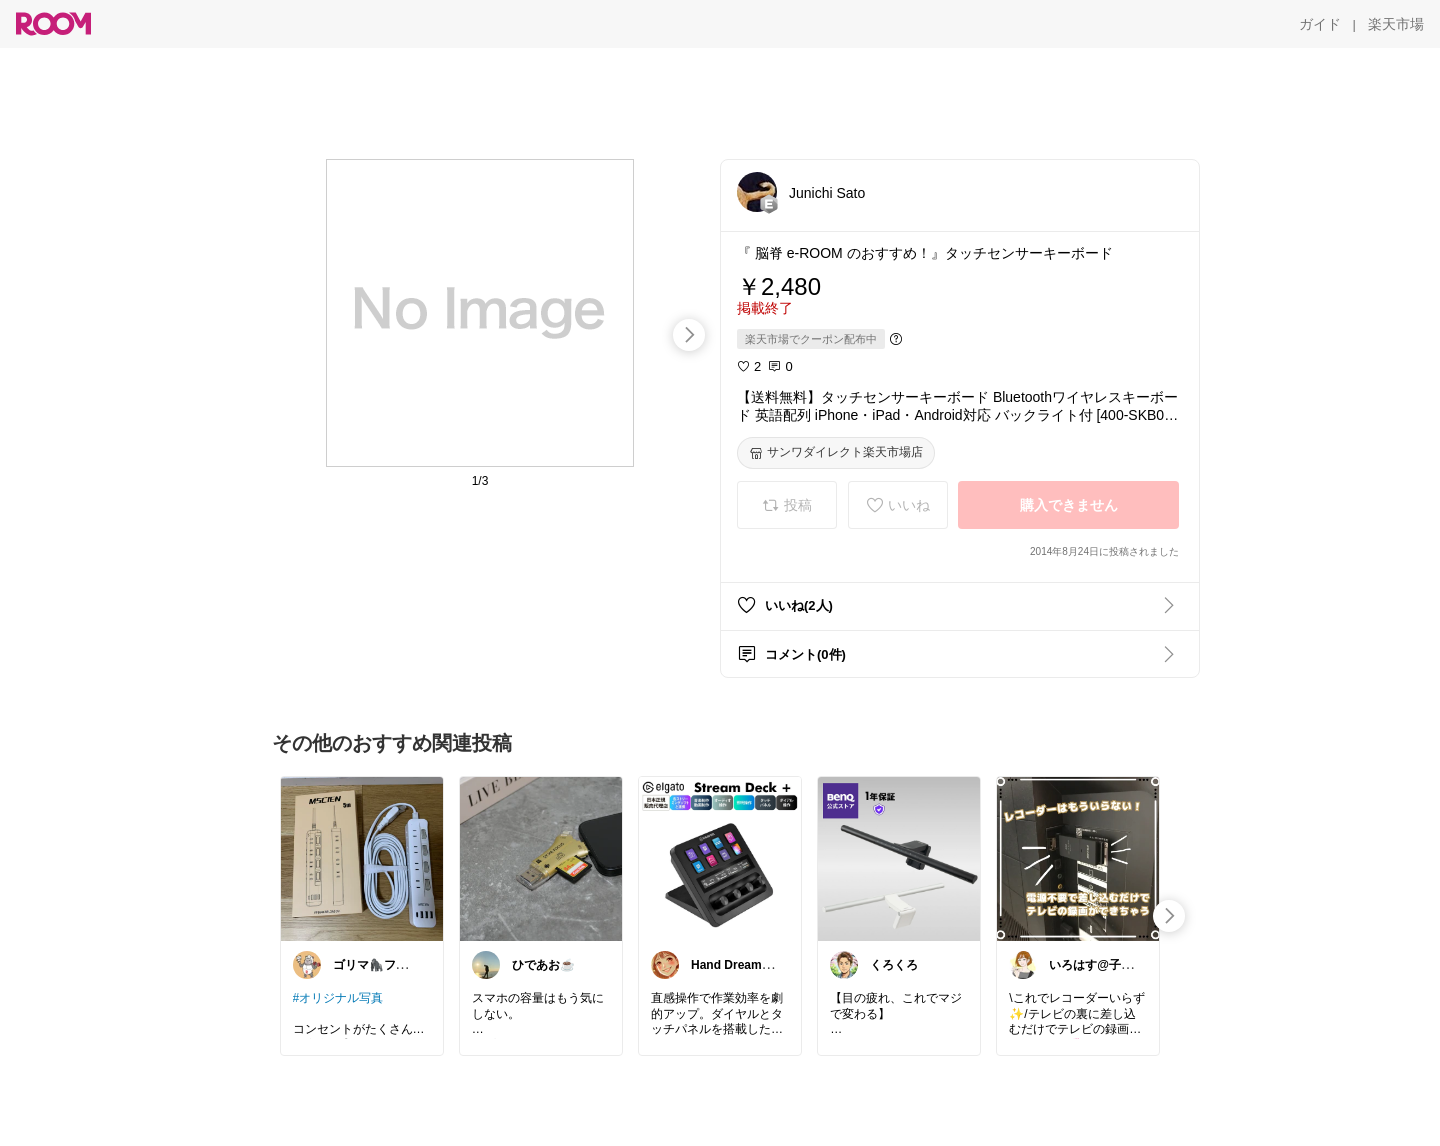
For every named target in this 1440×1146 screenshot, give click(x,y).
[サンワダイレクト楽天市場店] (836, 453)
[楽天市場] (1396, 24)
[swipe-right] (689, 335)
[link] (362, 858)
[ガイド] (1320, 24)
